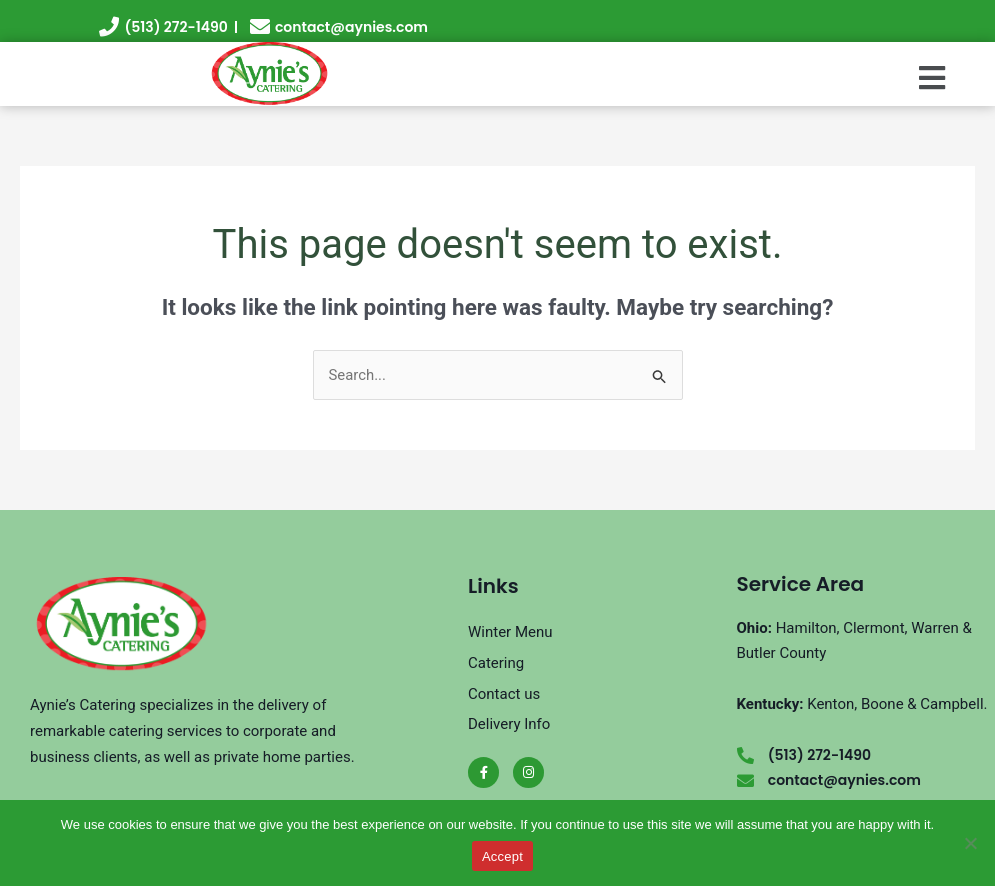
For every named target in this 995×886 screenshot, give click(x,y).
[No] (970, 843)
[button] (931, 79)
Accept (502, 856)
